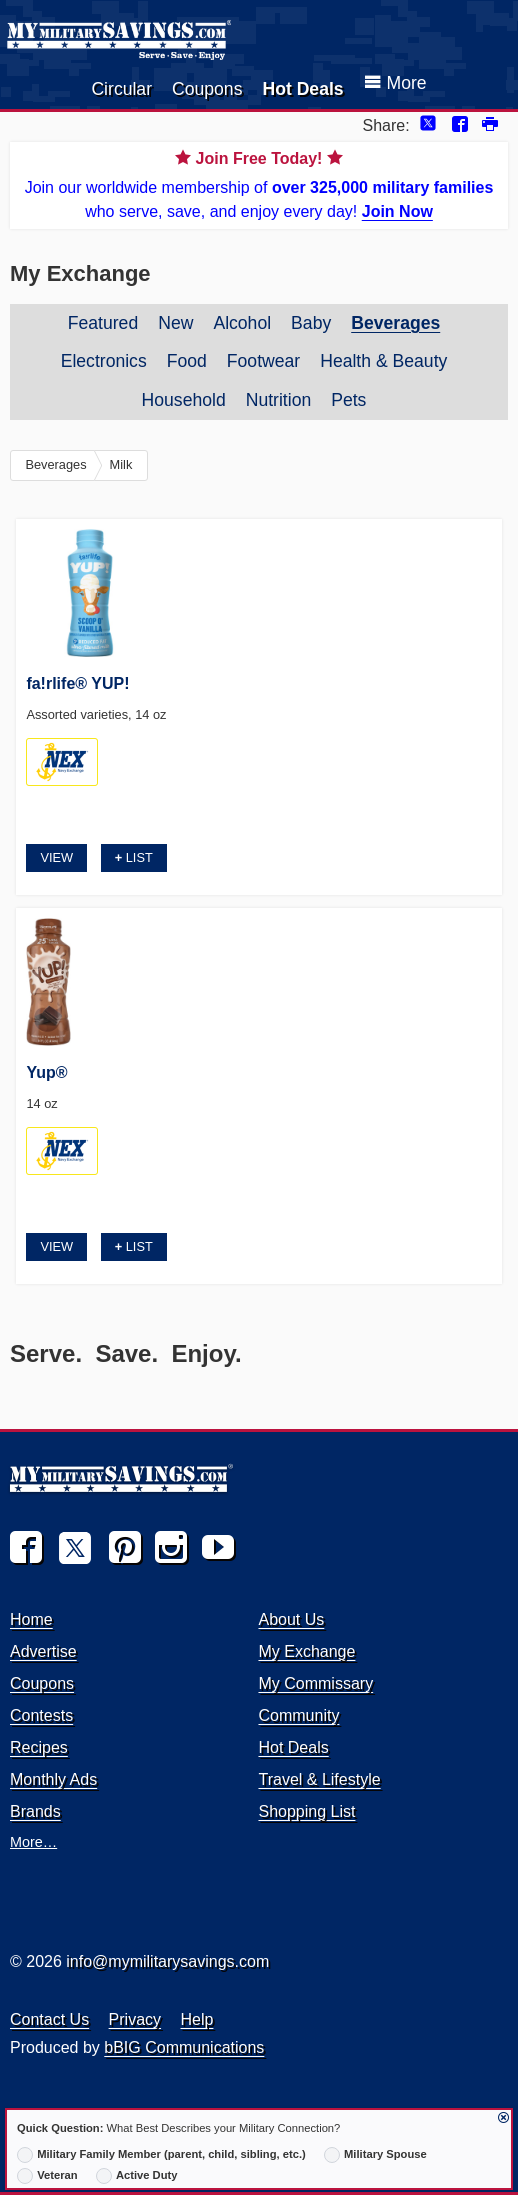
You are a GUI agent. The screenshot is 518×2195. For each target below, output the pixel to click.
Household (184, 400)
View (56, 857)
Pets (348, 400)
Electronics (104, 361)
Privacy (135, 2019)
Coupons (207, 89)
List (134, 857)
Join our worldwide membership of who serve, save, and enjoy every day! (259, 183)
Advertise (43, 1651)
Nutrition (279, 400)
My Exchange (306, 1651)
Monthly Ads (53, 1779)
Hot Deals (302, 89)
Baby (311, 323)
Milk (121, 464)
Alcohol (242, 323)
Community (298, 1715)
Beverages (395, 323)
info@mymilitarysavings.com (167, 1961)
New (175, 323)
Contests (41, 1715)
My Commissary (315, 1683)
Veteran (47, 2176)
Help (197, 2019)
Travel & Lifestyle (319, 1779)
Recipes (39, 1747)
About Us (291, 1619)
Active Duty (137, 2176)
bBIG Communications (184, 2047)
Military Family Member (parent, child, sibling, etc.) (161, 2155)
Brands (35, 1811)
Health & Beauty (383, 361)
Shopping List (306, 1811)
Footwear (263, 361)
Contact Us (49, 2019)
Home (31, 1619)
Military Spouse (375, 2155)
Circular (121, 89)
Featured (103, 323)
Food (187, 361)
